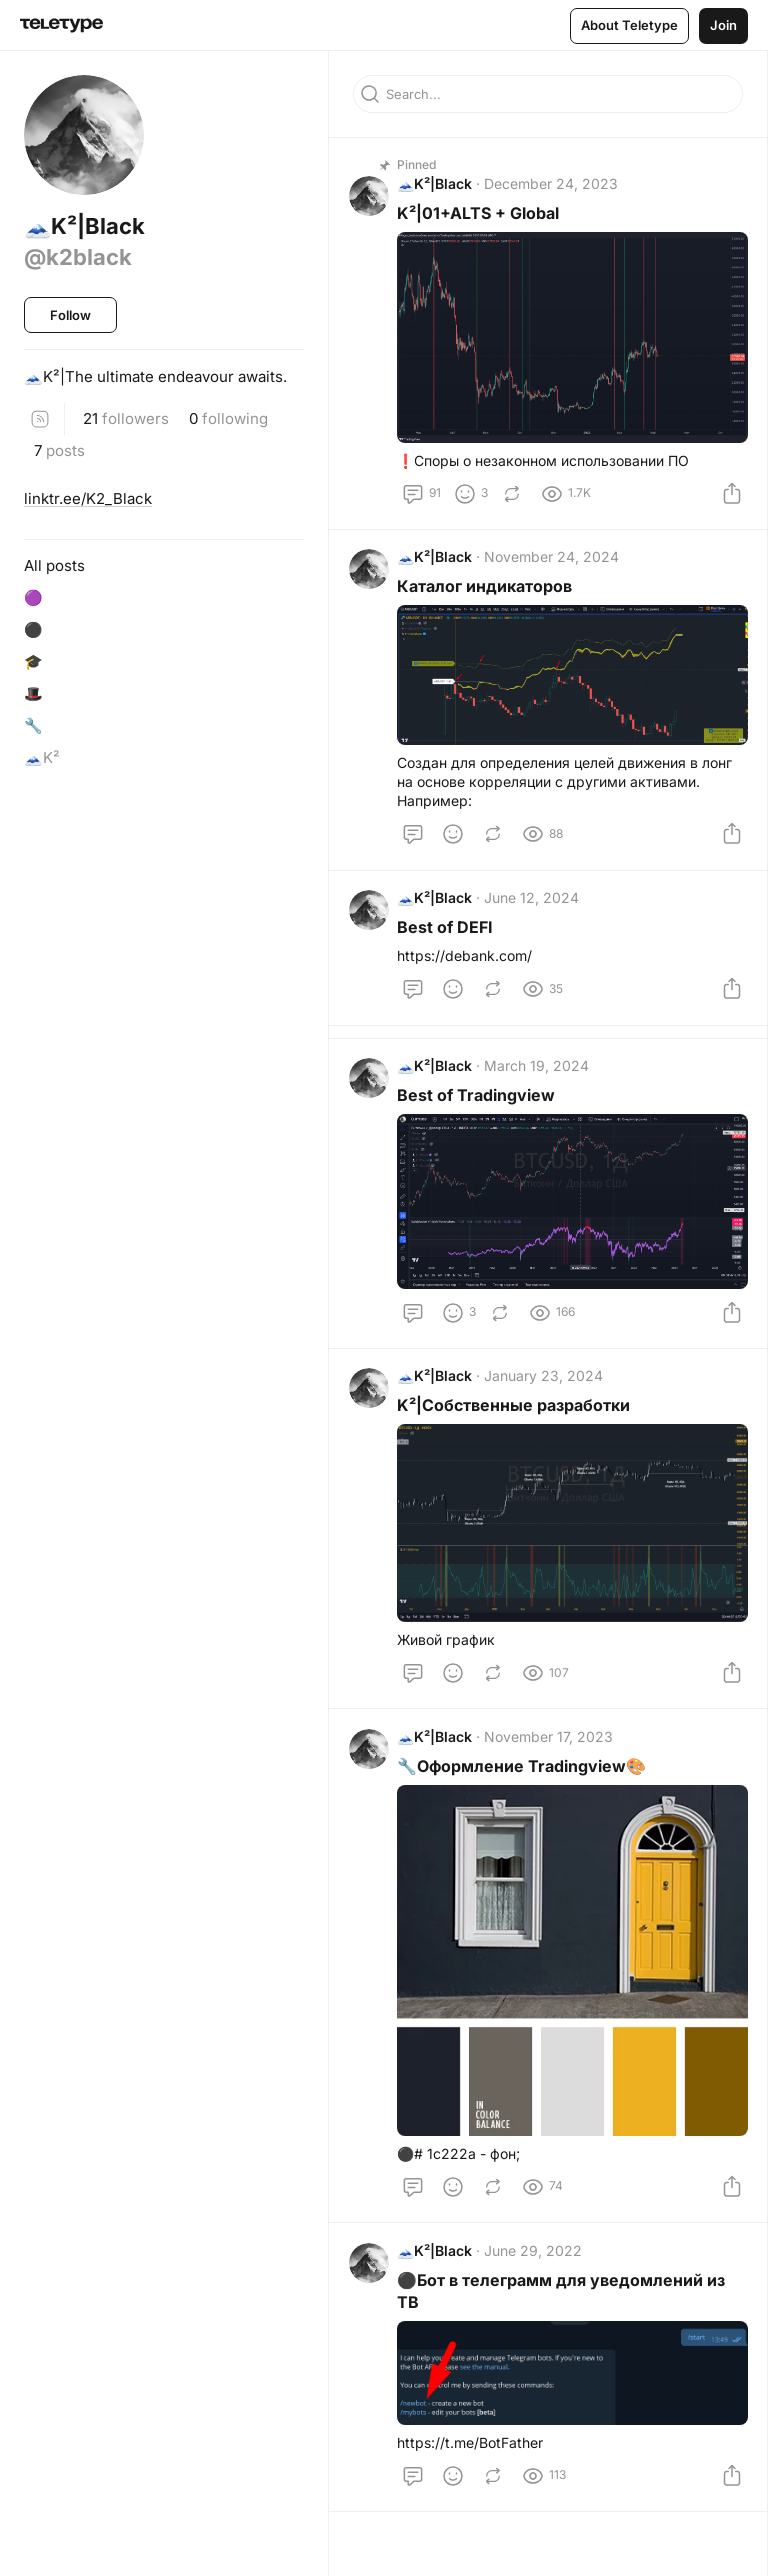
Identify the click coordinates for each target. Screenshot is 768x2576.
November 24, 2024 (555, 565)
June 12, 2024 (535, 911)
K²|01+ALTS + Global (482, 218)
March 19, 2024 (540, 1088)
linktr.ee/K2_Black (88, 498)
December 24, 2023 (555, 188)
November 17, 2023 (552, 1767)
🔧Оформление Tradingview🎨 (525, 1797)
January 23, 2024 (547, 1403)
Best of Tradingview (480, 1118)
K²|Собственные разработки (517, 1433)
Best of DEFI (449, 941)
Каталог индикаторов (488, 595)
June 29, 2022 (537, 2281)
